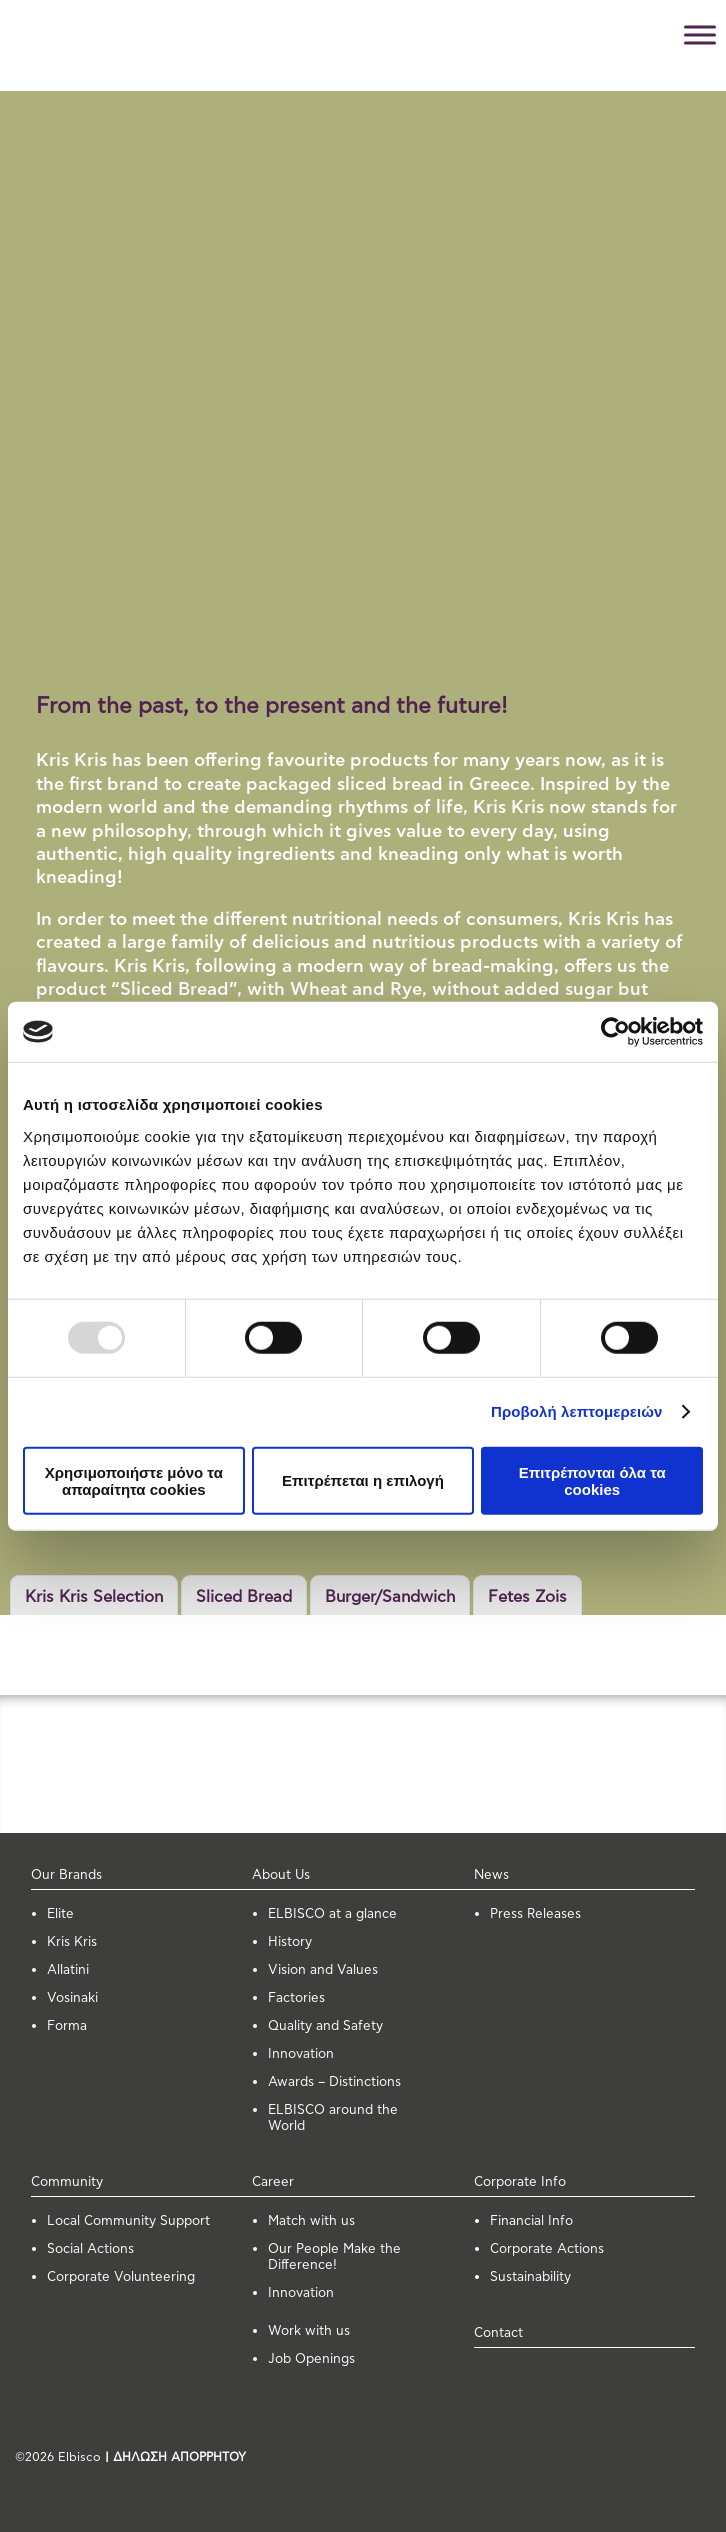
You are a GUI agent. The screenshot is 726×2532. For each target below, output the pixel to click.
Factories (296, 1998)
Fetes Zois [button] (527, 1597)
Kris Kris (72, 1942)
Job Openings (311, 2359)
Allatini (68, 1970)
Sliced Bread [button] (244, 1597)
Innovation (301, 2054)
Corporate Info (520, 2182)
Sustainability (530, 2277)
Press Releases (535, 1914)
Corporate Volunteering (121, 2277)
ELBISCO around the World (333, 2118)
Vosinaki (72, 1998)
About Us (281, 1875)
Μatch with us (311, 2221)
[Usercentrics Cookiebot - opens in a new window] (615, 1032)
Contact (498, 2333)
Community (67, 2182)
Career (273, 2182)
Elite (60, 1914)
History (290, 1942)
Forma (67, 2026)
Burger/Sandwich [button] (390, 1597)
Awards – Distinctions (334, 2082)
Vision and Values (323, 1970)
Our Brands (66, 1875)
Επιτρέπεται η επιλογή (363, 1480)
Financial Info (531, 2221)
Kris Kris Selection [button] (94, 1597)
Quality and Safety (325, 2026)
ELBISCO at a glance (332, 1914)
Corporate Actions (547, 2249)
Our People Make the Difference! (334, 2257)
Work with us (309, 2331)
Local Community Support (128, 2221)
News (491, 1875)
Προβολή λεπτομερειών (577, 1411)
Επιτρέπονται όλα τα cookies (592, 1480)
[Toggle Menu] (700, 34)
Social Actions (90, 2249)
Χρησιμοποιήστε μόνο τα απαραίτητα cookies (134, 1480)
